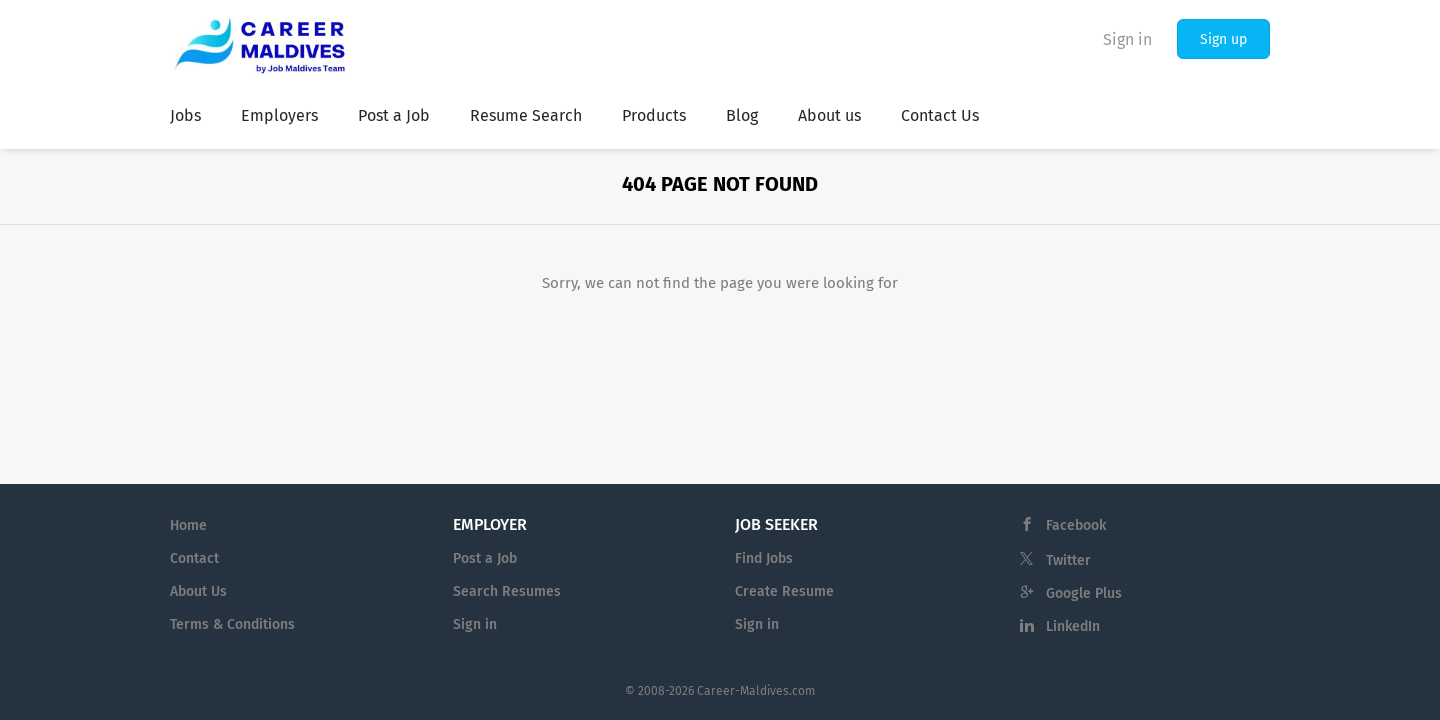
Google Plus (1084, 593)
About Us (198, 591)
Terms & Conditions (232, 624)
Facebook (1076, 525)
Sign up (1223, 39)
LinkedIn (1073, 626)
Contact (194, 558)
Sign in (1127, 39)
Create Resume (784, 591)
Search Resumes (507, 591)
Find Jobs (764, 558)
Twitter (1068, 560)
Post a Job (485, 558)
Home (188, 525)
